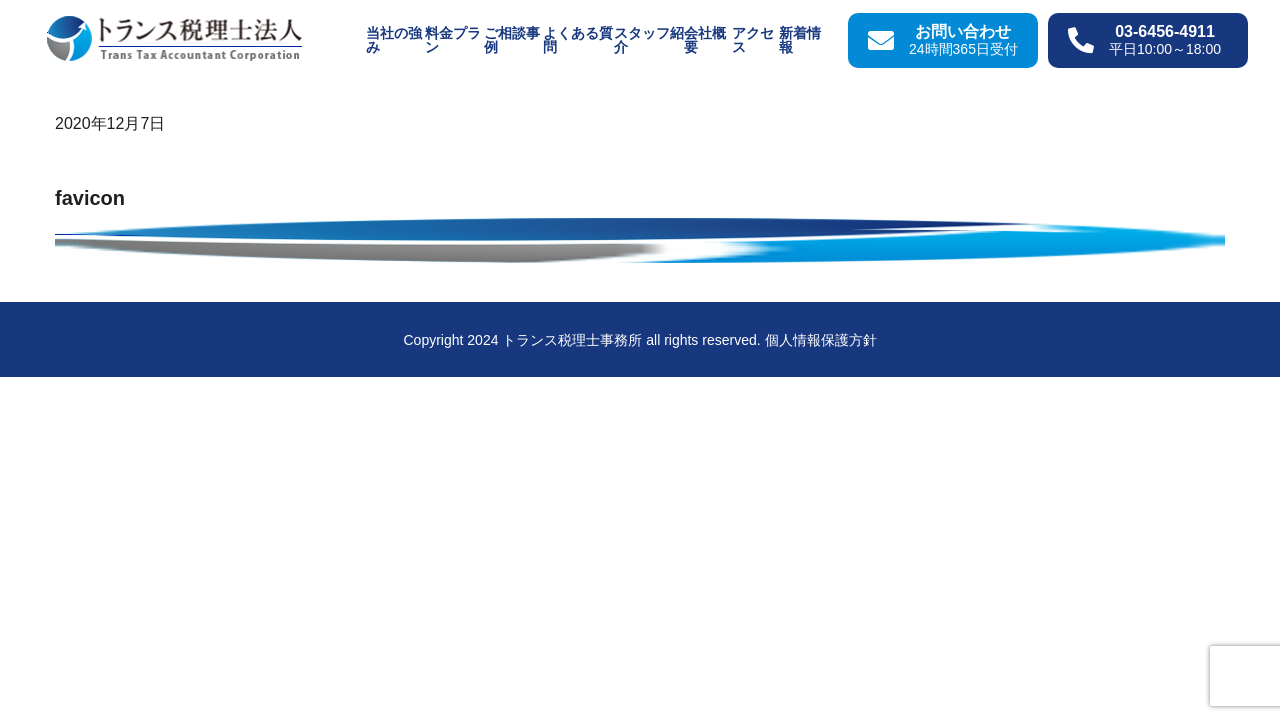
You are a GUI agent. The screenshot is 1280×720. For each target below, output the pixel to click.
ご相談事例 (512, 40)
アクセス (753, 40)
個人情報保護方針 (821, 340)
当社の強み (394, 40)
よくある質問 (578, 40)
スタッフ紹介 (649, 40)
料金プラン (453, 40)
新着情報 (800, 40)
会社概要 (705, 40)
